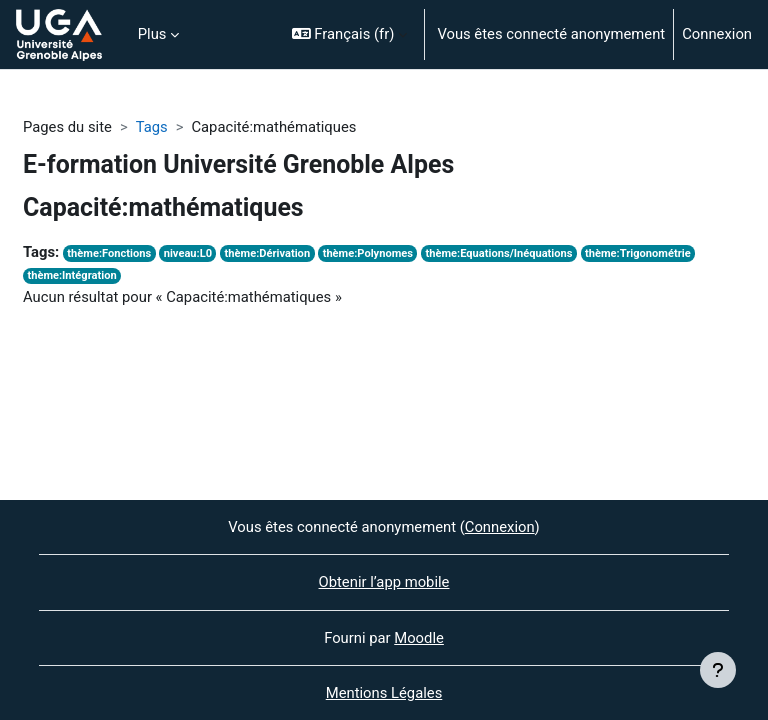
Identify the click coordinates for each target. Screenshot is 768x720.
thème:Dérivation (268, 253)
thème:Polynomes (368, 253)
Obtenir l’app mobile (384, 582)
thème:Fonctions (109, 253)
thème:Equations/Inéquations (499, 253)
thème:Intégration (71, 275)
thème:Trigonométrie (638, 253)
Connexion (717, 34)
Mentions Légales (384, 693)
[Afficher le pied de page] (718, 670)
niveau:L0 (188, 253)
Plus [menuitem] (152, 34)
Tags (152, 127)
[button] (350, 34)
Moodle (419, 638)
